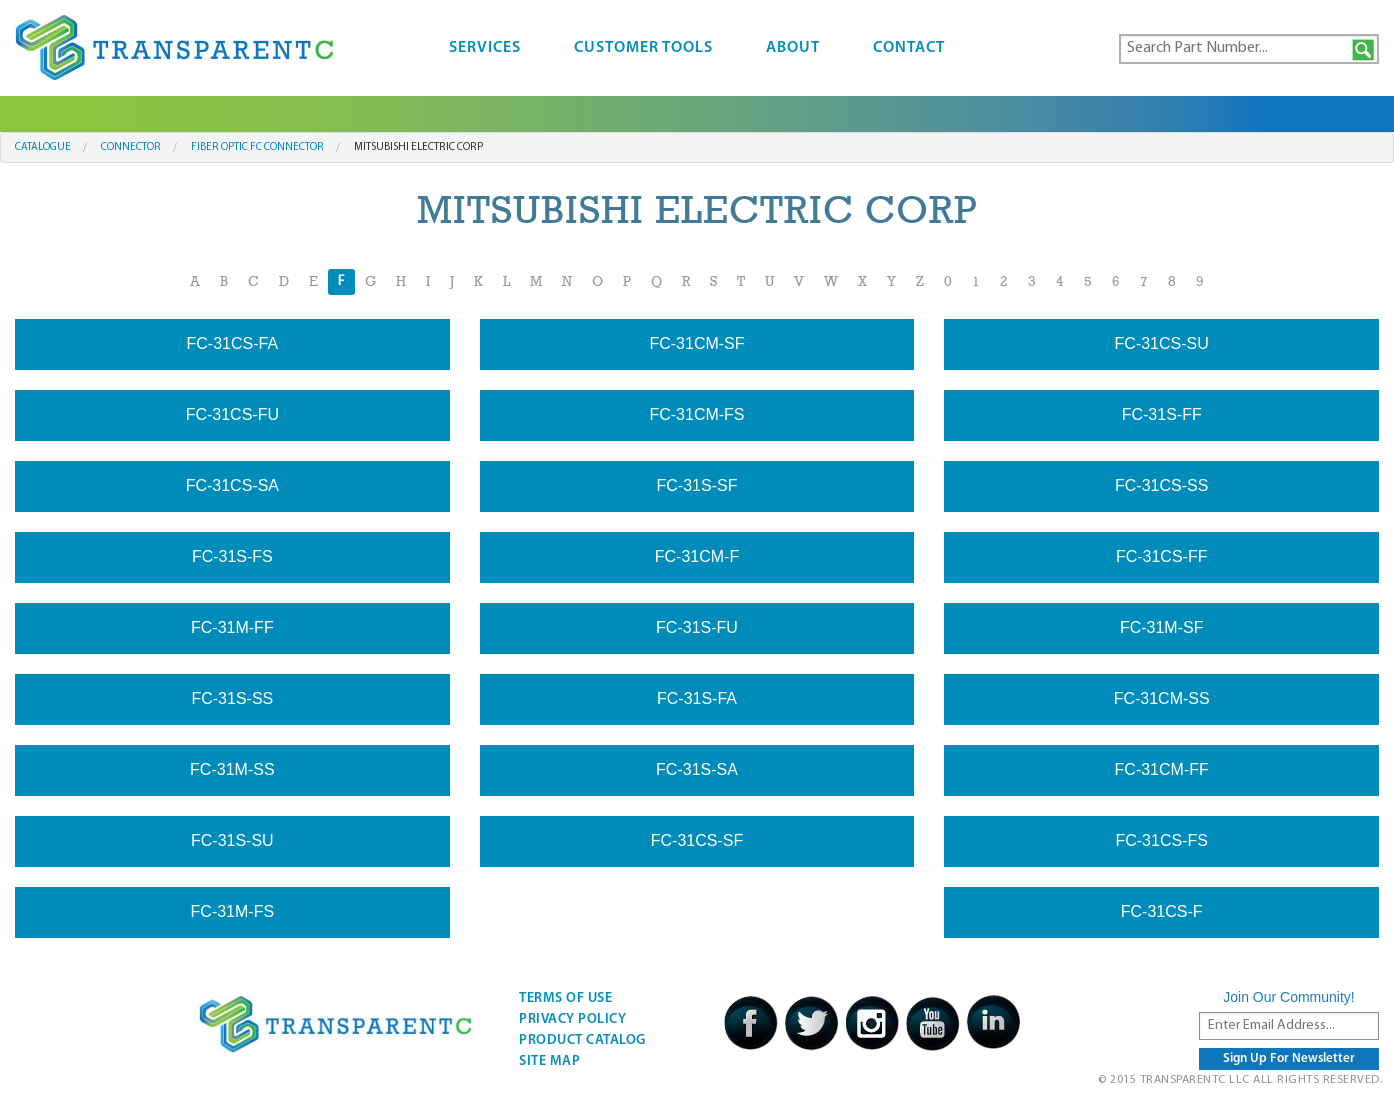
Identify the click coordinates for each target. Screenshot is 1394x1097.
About (793, 48)
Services (485, 48)
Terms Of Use (565, 998)
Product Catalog (582, 1040)
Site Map (549, 1061)
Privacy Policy (572, 1019)
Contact (909, 48)
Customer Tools (643, 48)
